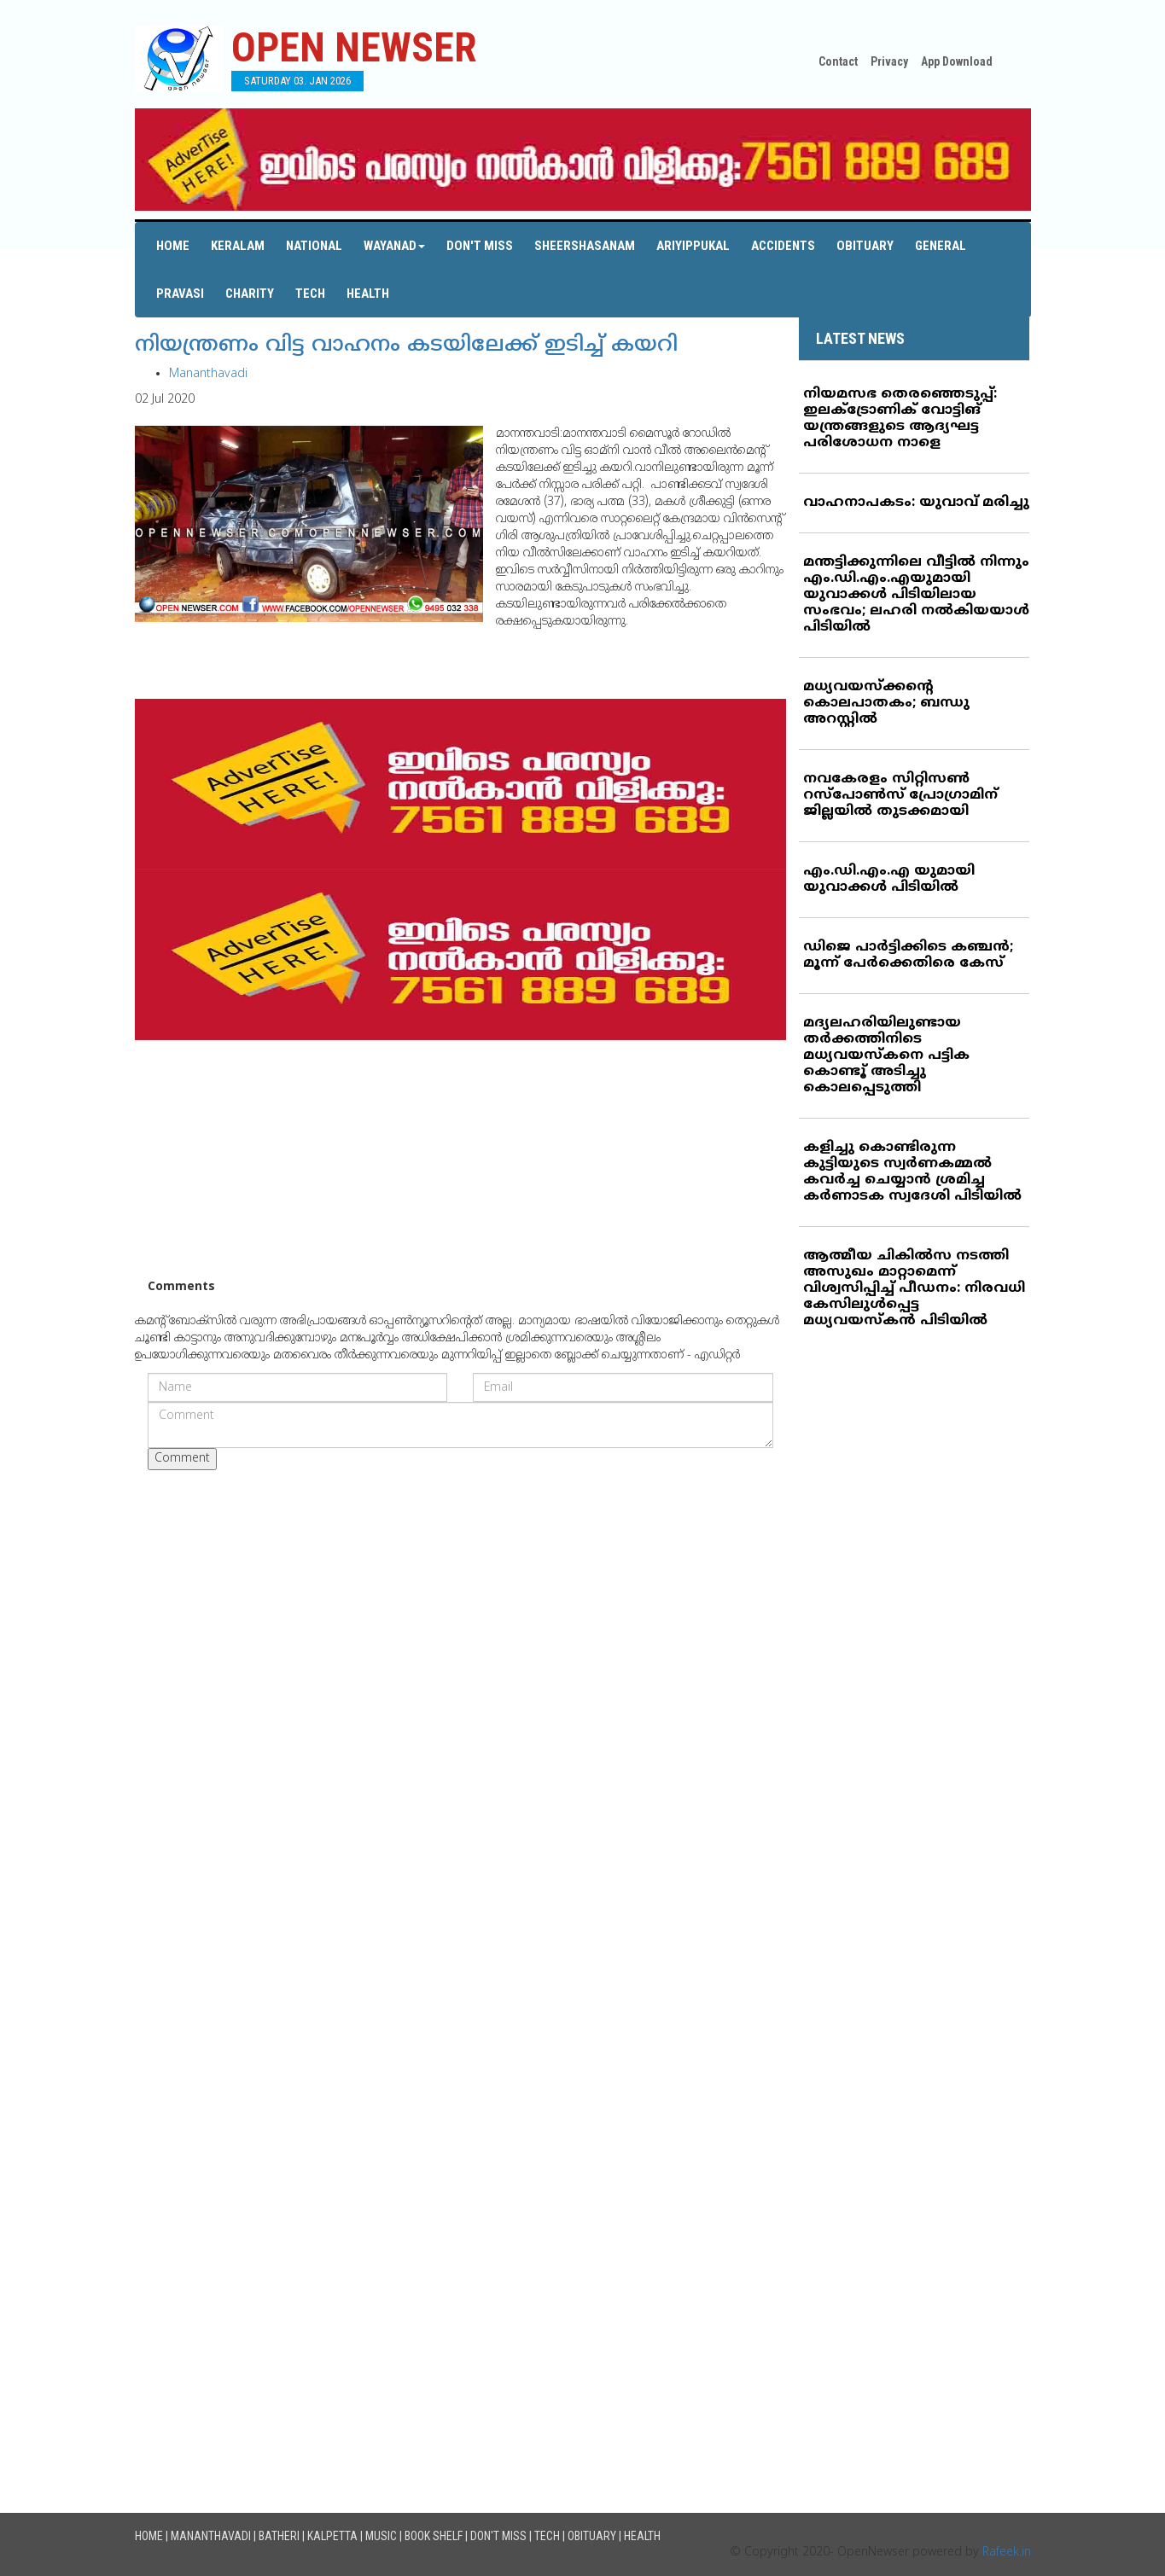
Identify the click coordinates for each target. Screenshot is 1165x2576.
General (940, 245)
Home (172, 245)
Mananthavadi (208, 374)
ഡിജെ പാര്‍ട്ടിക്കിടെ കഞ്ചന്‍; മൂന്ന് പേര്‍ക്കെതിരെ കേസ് (908, 955)
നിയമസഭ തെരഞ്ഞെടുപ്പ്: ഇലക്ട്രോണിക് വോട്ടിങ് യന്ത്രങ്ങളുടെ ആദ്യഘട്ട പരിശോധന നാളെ (900, 418)
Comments (181, 1287)
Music (381, 2536)
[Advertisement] (461, 1159)
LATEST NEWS (860, 338)
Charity (249, 293)
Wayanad (394, 245)
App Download (957, 61)
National (314, 245)
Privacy (889, 61)
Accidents (783, 245)
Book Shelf (434, 2536)
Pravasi (180, 293)
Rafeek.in (1006, 2552)
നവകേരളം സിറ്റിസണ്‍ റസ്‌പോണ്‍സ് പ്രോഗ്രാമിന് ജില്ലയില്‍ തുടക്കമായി (900, 795)
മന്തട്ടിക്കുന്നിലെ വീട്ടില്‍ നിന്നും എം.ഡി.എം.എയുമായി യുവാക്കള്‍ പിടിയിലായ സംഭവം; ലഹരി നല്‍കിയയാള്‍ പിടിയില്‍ (916, 595)
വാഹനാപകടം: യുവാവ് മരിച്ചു (916, 502)
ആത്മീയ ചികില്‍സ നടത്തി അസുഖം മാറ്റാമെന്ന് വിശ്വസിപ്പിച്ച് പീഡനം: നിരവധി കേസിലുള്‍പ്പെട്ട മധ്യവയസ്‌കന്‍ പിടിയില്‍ (914, 1288)
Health (368, 293)
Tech (310, 293)
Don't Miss (479, 245)
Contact (838, 61)
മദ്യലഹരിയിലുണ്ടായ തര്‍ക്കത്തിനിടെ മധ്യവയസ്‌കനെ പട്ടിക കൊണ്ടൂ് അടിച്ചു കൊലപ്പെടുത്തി (886, 1055)
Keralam (238, 245)
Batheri (279, 2536)
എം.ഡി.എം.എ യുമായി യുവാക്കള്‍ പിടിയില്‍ (889, 879)
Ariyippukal (693, 245)
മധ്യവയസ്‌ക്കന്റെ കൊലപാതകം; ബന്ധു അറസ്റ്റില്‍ (886, 703)
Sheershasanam (584, 245)
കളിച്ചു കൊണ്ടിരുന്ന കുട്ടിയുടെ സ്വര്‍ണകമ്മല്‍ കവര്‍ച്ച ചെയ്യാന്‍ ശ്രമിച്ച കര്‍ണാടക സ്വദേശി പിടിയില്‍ (912, 1172)
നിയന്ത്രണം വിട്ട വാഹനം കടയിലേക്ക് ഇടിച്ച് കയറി (406, 345)
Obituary (865, 245)
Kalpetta (332, 2536)
